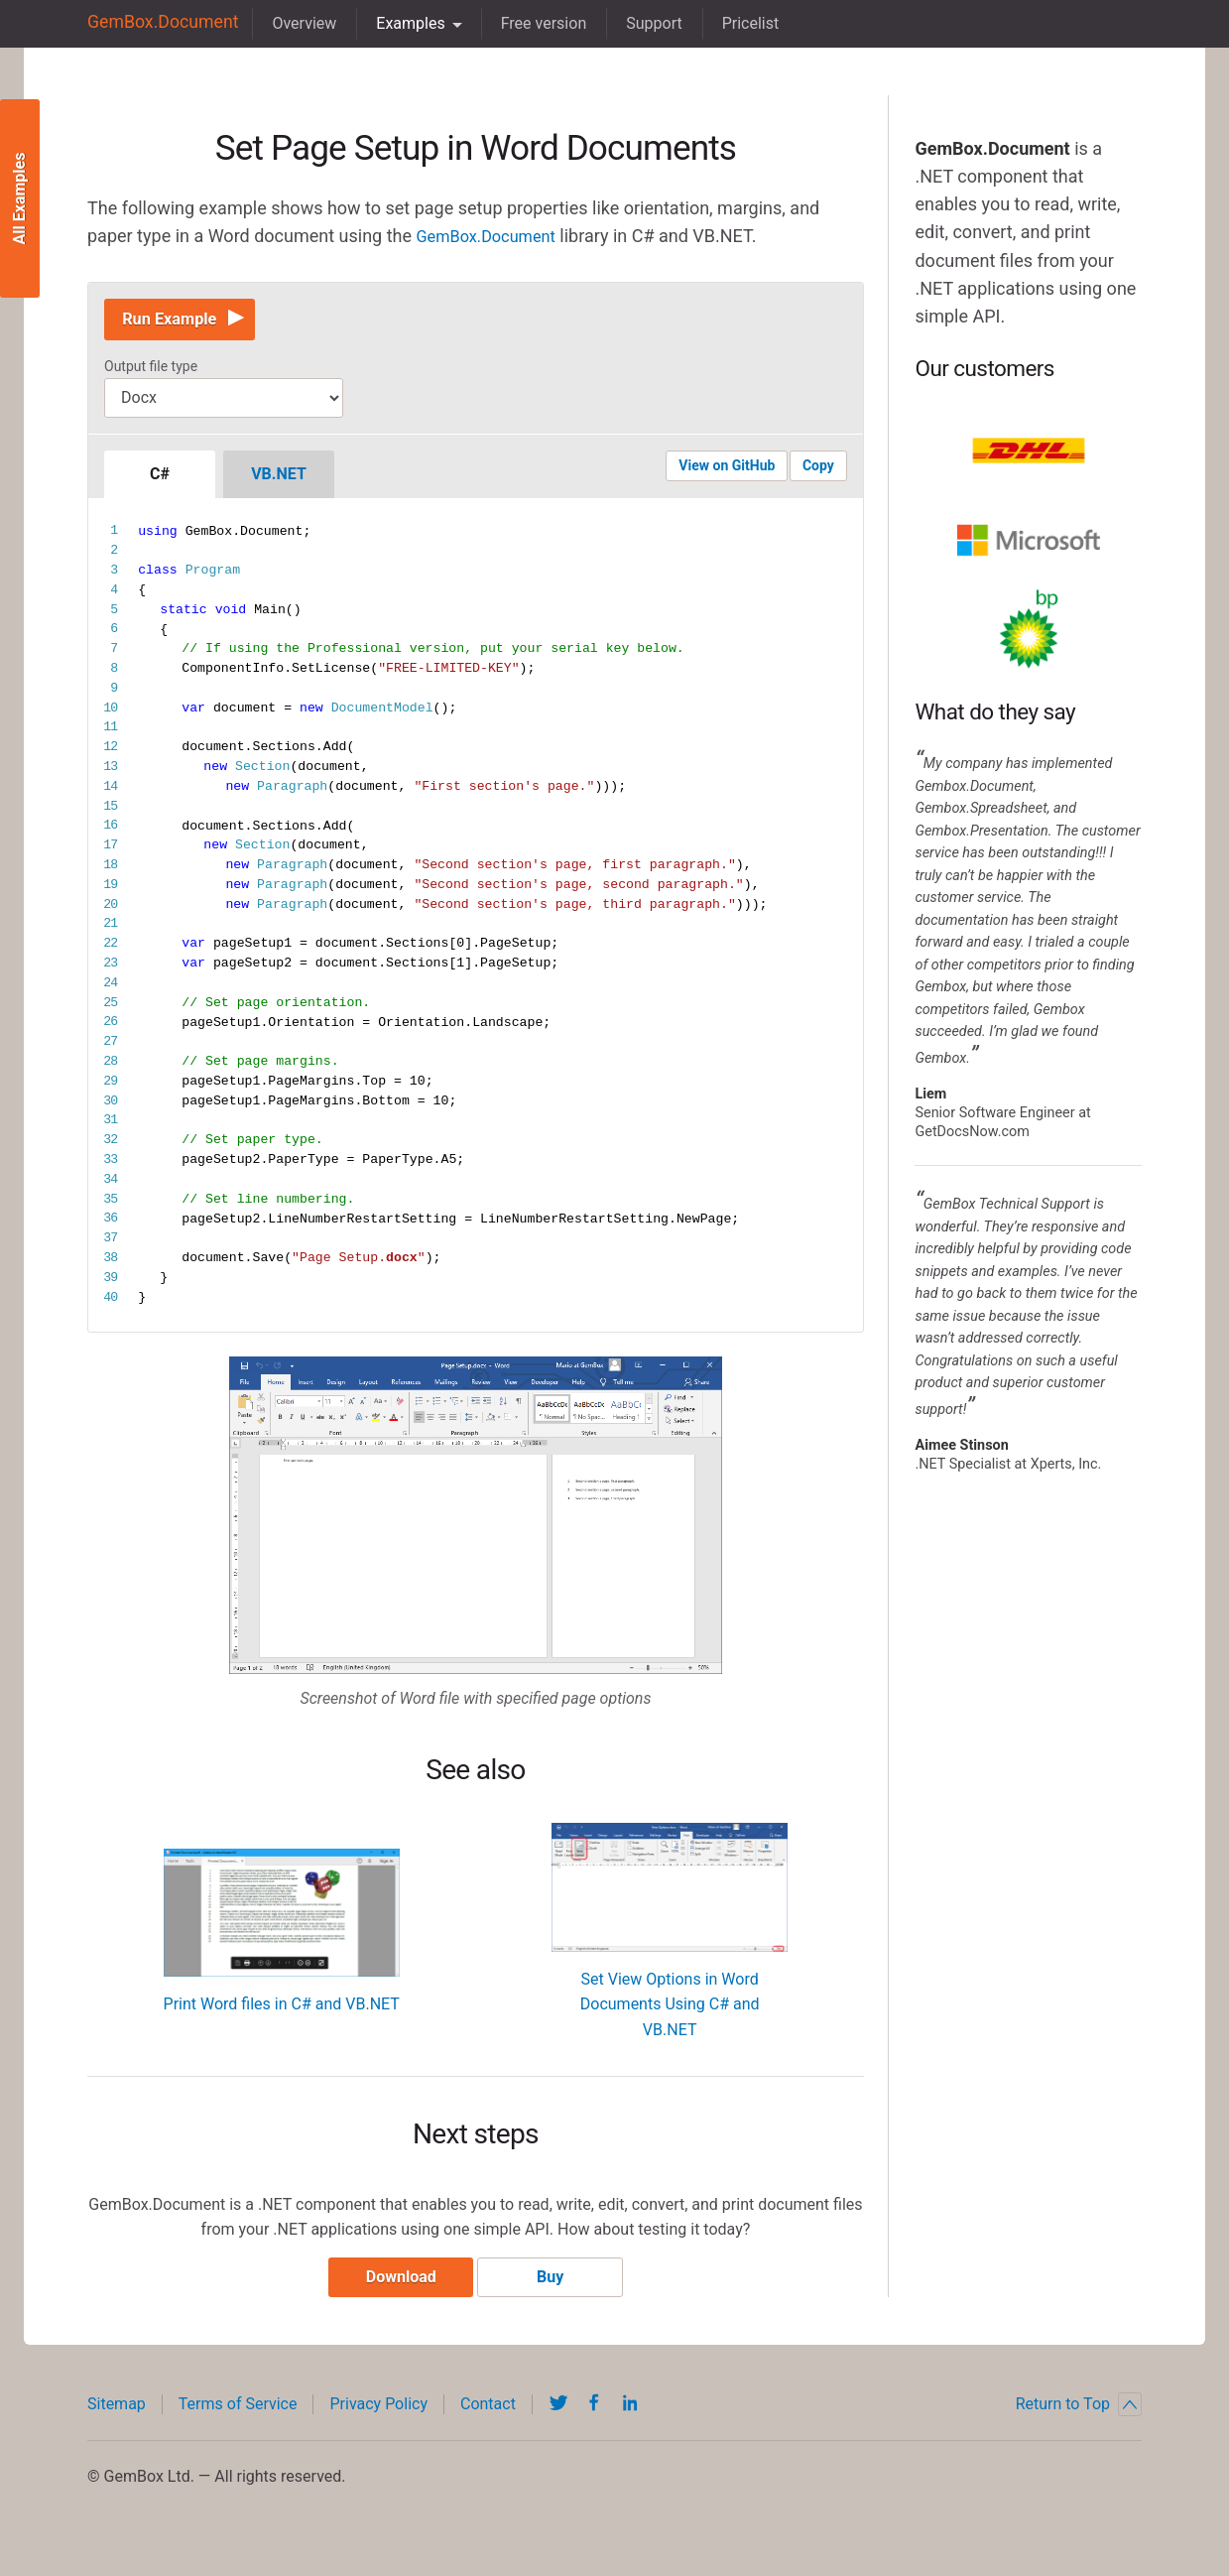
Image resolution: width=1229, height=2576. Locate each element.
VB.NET (279, 481)
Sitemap (116, 2419)
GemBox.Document (155, 23)
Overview (290, 23)
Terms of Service (238, 2419)
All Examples (19, 199)
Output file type (150, 374)
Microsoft (1028, 539)
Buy (557, 2292)
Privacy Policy (378, 2419)
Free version (529, 23)
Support (640, 23)
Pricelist (736, 23)
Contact (488, 2419)
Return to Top (1079, 2420)
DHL (1028, 450)
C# (160, 481)
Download (394, 2292)
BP (1028, 629)
